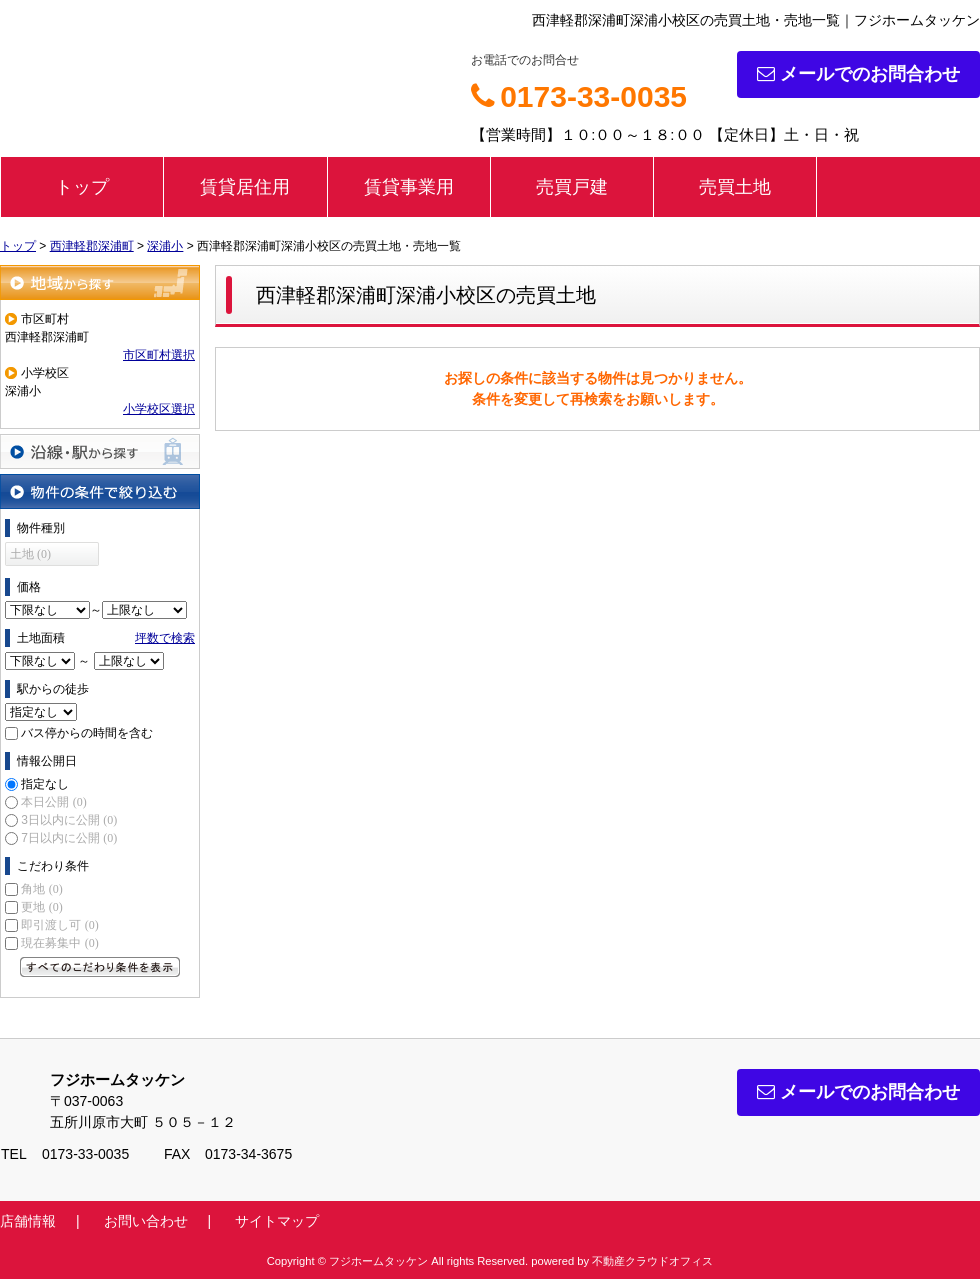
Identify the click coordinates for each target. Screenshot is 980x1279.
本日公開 (53, 802)
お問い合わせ (146, 1221)
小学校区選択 (159, 409)
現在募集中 (59, 943)
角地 (41, 889)
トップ (82, 187)
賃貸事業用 (409, 187)
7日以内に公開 (69, 838)
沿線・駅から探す (100, 451)
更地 (41, 907)
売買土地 (735, 187)
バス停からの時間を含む (87, 733)
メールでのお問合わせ (858, 74)
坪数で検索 (165, 638)
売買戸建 (572, 187)
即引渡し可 (59, 925)
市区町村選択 (159, 355)
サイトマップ (277, 1221)
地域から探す (100, 282)
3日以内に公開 (69, 820)
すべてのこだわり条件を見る (100, 967)
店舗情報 (28, 1221)
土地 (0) (30, 554)
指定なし (45, 784)
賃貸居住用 (245, 187)
